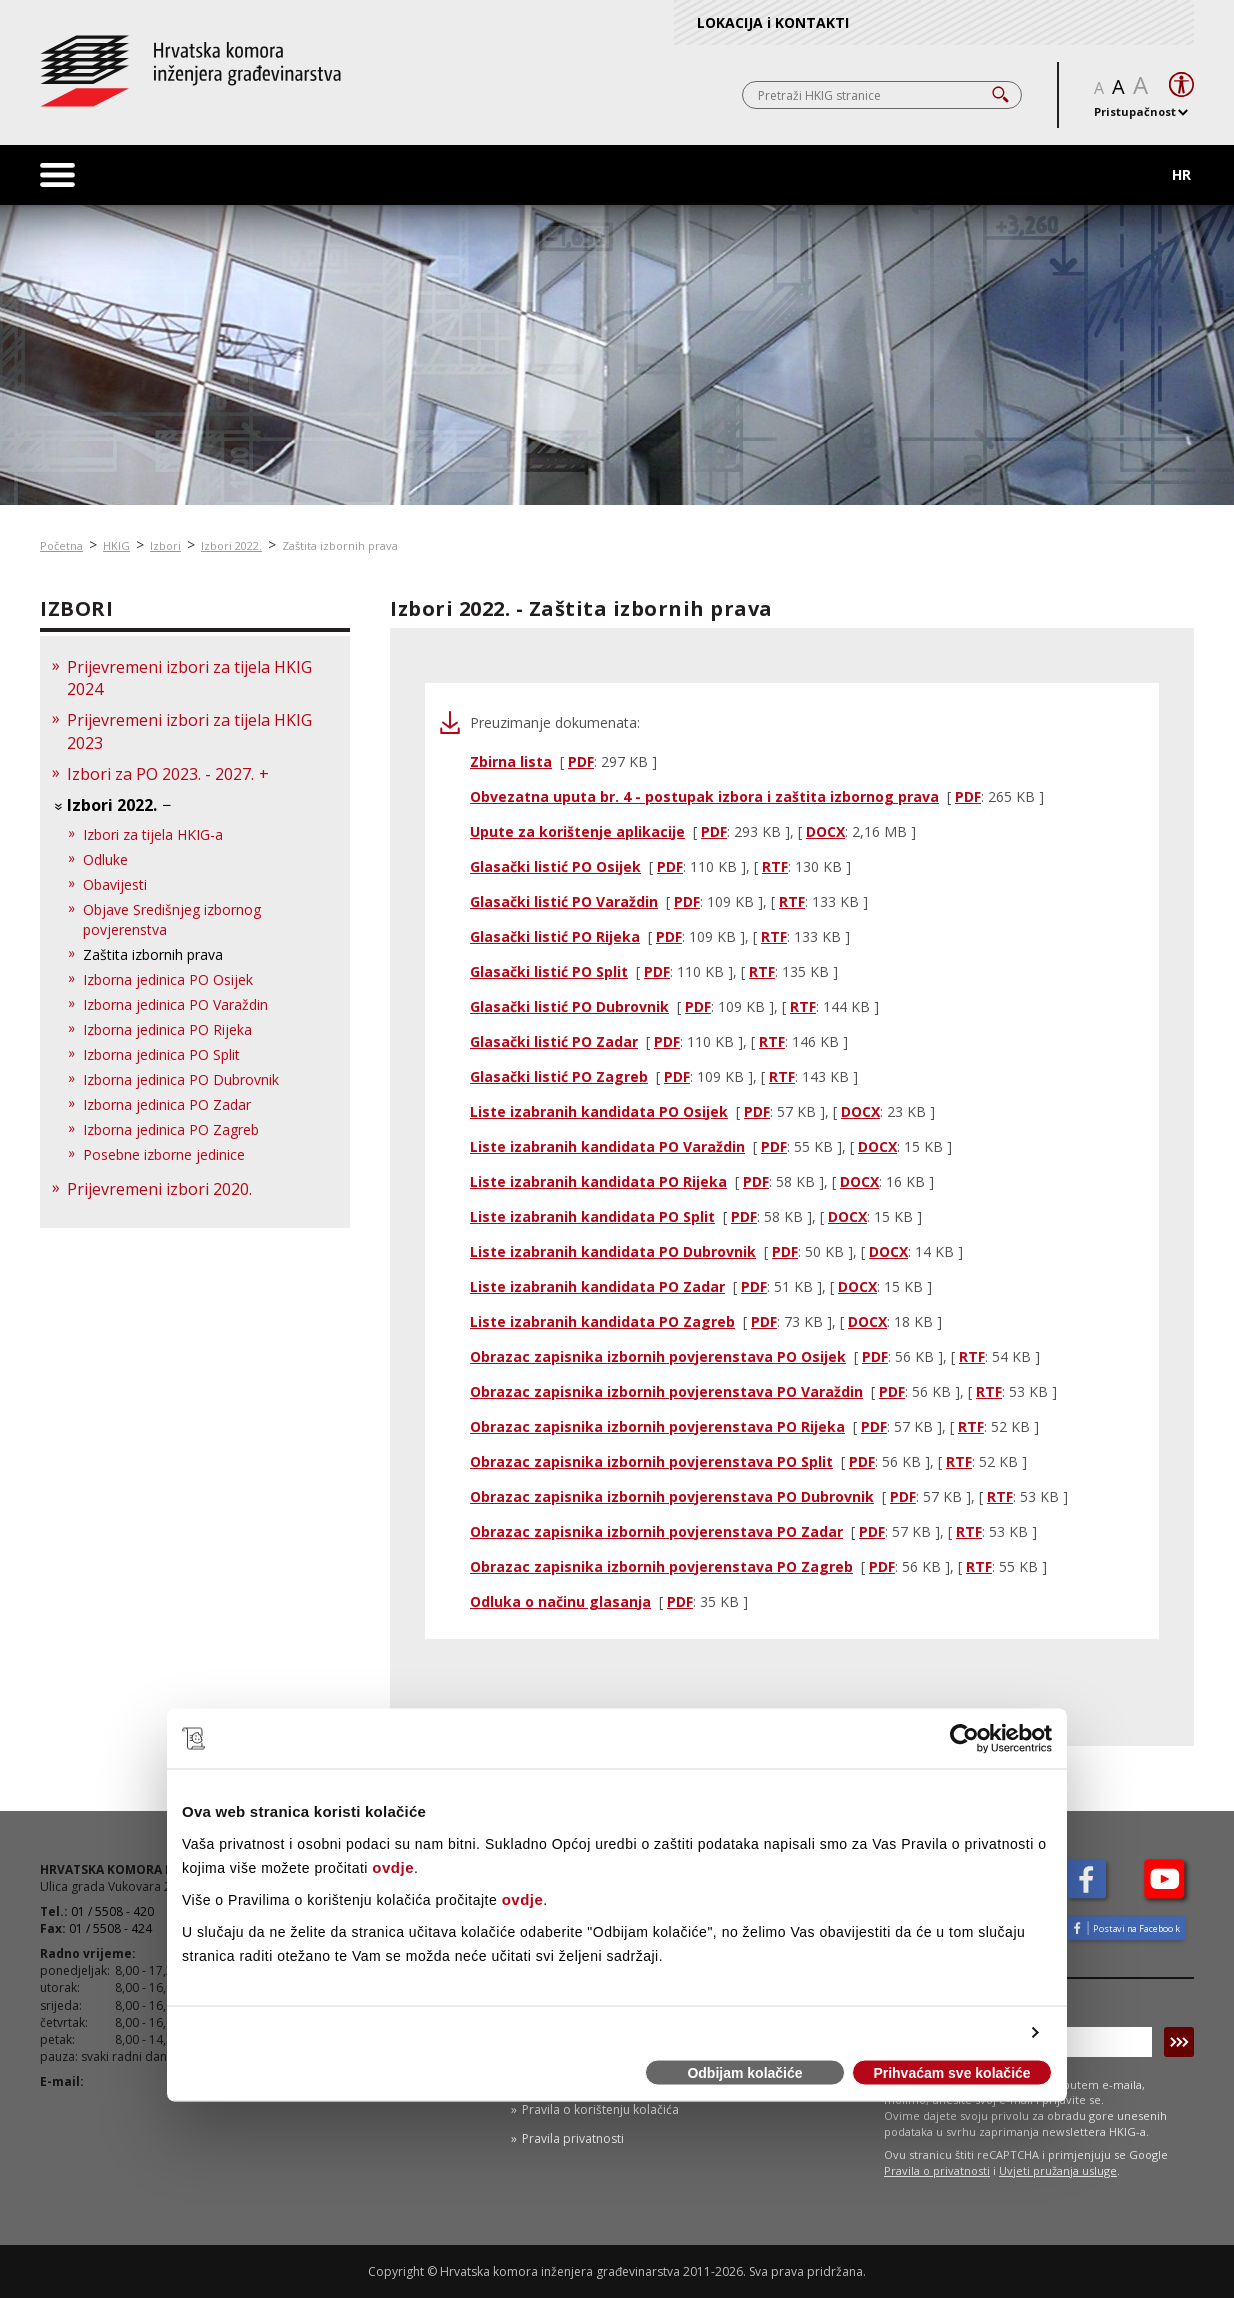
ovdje (393, 1866)
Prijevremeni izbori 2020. (159, 1189)
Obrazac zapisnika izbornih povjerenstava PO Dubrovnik (672, 1496)
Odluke (105, 859)
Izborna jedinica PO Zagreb (171, 1129)
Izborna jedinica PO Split (161, 1054)
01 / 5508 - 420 (112, 1911)
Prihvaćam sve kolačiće (951, 2073)
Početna (61, 545)
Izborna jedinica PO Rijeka (167, 1029)
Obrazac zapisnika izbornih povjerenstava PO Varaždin (666, 1391)
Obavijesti (115, 884)
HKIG (116, 545)
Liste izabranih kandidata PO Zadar (597, 1286)
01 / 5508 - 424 (110, 1928)
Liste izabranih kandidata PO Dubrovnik (613, 1251)
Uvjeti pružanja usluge (1058, 2170)
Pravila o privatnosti (937, 2170)
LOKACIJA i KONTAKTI (773, 22)
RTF (775, 866)
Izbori (165, 545)
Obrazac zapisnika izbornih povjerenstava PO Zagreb (661, 1566)
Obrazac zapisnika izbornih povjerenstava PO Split (651, 1461)
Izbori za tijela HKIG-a (153, 834)
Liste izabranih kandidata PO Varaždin (607, 1146)
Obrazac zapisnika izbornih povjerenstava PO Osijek (658, 1356)
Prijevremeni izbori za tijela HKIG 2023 (189, 731)
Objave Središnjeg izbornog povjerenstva (172, 919)
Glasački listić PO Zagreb (559, 1076)
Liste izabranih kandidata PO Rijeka (598, 1181)
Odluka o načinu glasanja (560, 1601)
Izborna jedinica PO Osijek (168, 979)
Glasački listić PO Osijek (555, 866)
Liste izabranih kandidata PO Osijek (599, 1111)
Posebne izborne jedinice (164, 1154)
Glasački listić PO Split (549, 971)
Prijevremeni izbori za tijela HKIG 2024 (189, 678)
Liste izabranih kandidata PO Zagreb (602, 1321)
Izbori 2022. (231, 545)
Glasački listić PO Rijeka (555, 936)
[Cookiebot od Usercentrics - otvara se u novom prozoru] (964, 1739)
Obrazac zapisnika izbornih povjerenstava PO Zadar (656, 1531)
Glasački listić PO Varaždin (564, 901)
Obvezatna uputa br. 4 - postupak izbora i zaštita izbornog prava (704, 796)
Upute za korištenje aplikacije (577, 831)
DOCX (825, 831)
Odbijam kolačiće (744, 2073)
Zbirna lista (511, 761)
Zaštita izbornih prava (340, 545)
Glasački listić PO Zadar (554, 1041)
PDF (581, 761)
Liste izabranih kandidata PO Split (592, 1216)
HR (1181, 174)
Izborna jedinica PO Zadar (167, 1104)
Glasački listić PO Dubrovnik (569, 1006)
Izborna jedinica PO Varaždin (175, 1004)
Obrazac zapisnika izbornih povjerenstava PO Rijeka (657, 1426)
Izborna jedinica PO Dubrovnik (181, 1079)
